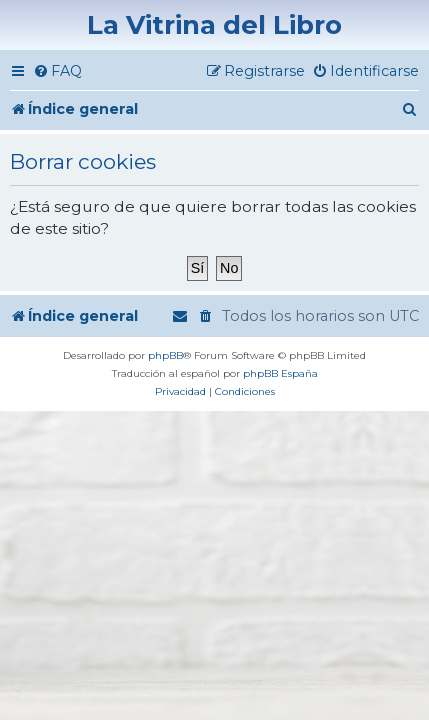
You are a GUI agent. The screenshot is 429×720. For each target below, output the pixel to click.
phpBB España (280, 373)
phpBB (165, 355)
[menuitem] (57, 71)
